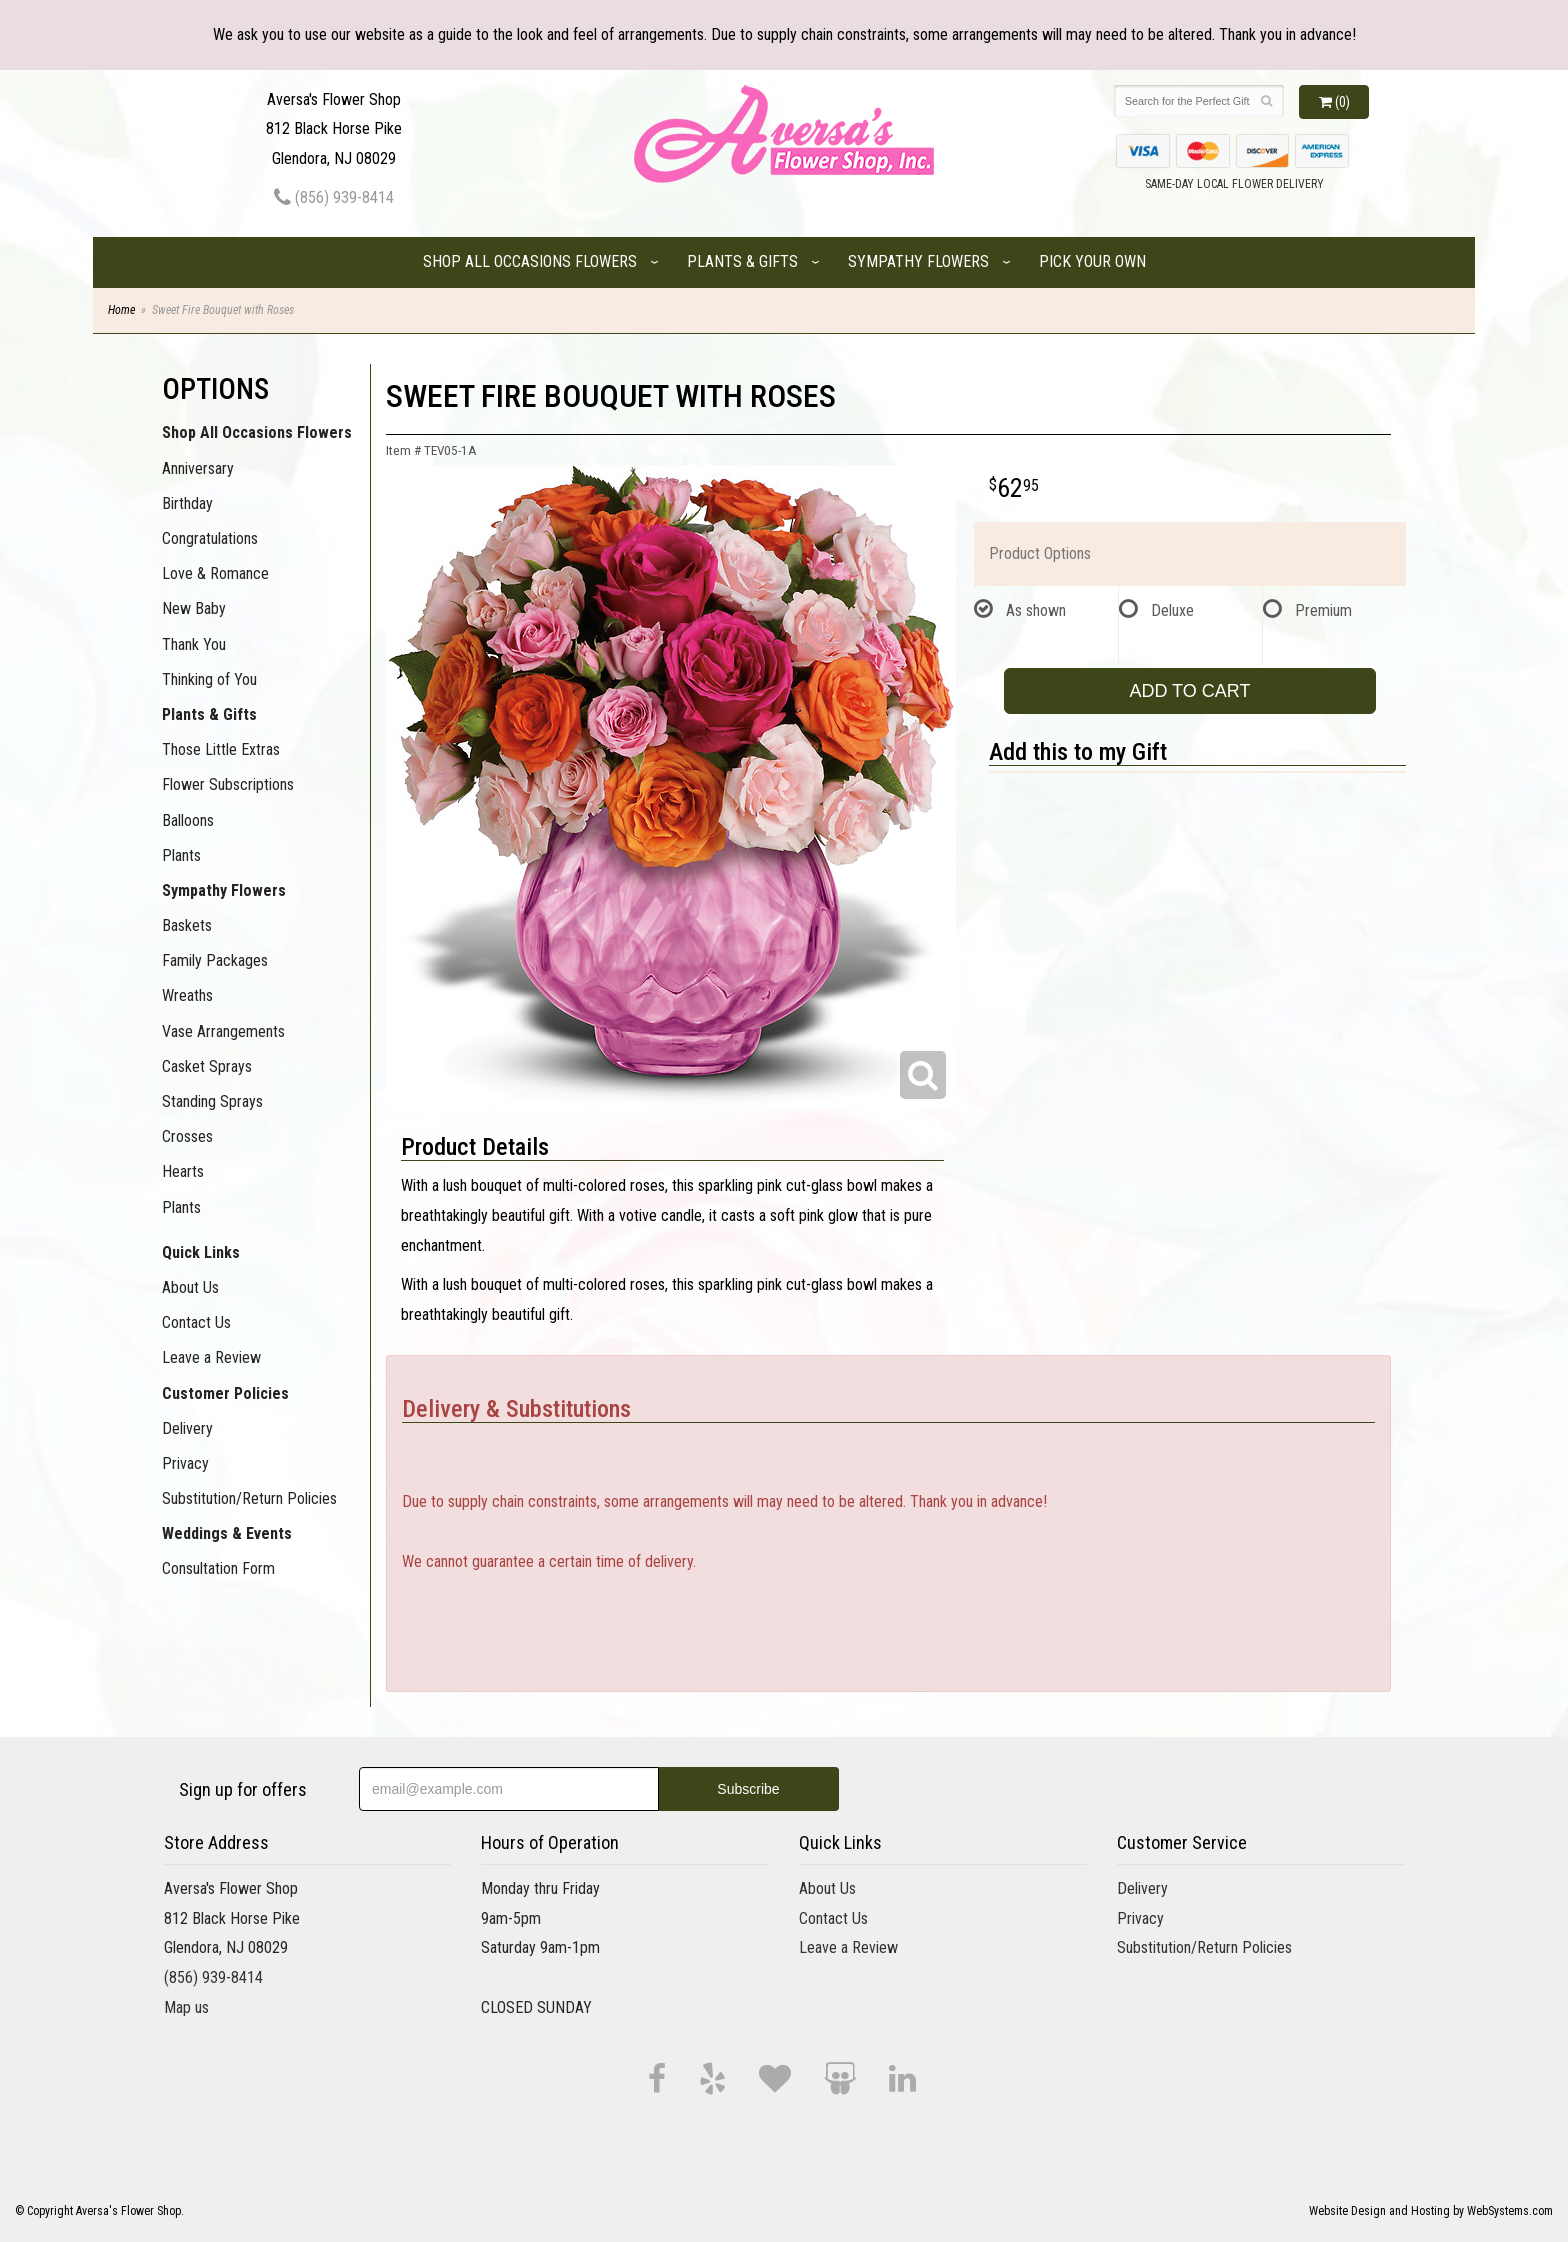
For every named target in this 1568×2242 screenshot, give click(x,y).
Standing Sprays (212, 1101)
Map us (186, 2007)
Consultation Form (218, 1568)
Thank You (194, 644)
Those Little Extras (221, 749)
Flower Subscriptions (228, 784)
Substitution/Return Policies (249, 1498)
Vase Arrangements (223, 1031)
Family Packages (215, 960)
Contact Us (196, 1322)
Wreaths (187, 995)
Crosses (187, 1136)
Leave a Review (211, 1357)
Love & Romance (215, 573)
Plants (181, 855)
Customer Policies (225, 1393)
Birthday (187, 503)
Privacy (185, 1463)
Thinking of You (209, 679)
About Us (190, 1287)
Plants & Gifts (742, 261)
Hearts (183, 1171)
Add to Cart (1189, 691)
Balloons (188, 820)
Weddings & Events (227, 1533)
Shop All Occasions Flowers (530, 261)
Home (121, 310)
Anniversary (198, 468)
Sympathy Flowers (918, 261)
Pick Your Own (1092, 261)
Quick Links (201, 1252)
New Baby (194, 608)
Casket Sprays (207, 1066)
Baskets (187, 925)
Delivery (187, 1428)
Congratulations (210, 538)
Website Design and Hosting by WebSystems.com (1431, 2211)
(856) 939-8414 (334, 197)
